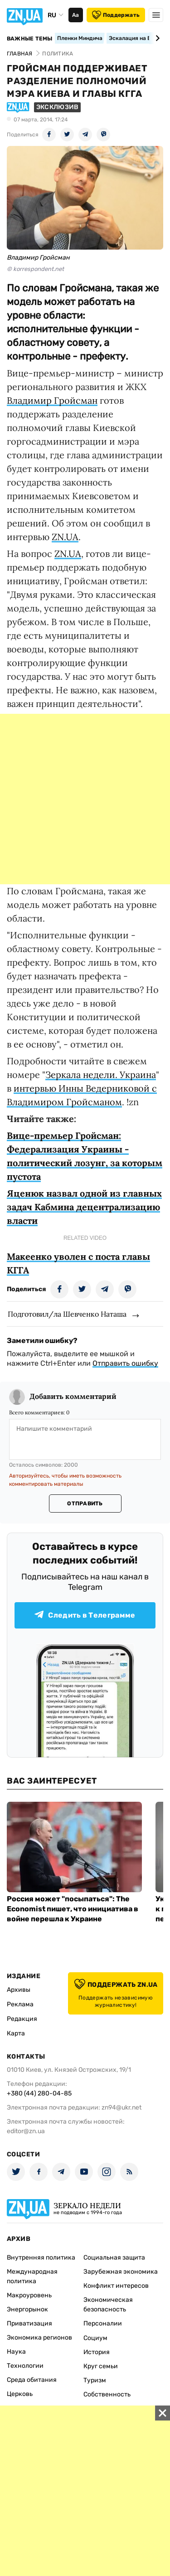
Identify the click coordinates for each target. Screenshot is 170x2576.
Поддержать (116, 15)
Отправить (84, 1503)
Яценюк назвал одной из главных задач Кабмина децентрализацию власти (84, 1207)
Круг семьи (100, 2366)
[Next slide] (156, 38)
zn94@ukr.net (121, 2107)
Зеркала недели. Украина (100, 1074)
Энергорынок (27, 2309)
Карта (16, 2033)
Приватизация (29, 2323)
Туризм (94, 2380)
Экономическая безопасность (108, 2304)
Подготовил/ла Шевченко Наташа (67, 1313)
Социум (95, 2338)
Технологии (25, 2366)
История (96, 2352)
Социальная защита (114, 2257)
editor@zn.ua (26, 2131)
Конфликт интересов (116, 2286)
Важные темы (30, 38)
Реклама (20, 2004)
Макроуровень (29, 2295)
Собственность (107, 2394)
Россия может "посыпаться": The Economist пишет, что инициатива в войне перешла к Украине (72, 1908)
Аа (75, 15)
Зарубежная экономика (120, 2271)
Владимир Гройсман (52, 400)
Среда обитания (32, 2380)
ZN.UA (65, 536)
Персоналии (102, 2323)
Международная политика (32, 2276)
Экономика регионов (39, 2337)
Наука (16, 2351)
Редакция (22, 2019)
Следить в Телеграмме (84, 1615)
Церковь (20, 2394)
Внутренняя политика (41, 2257)
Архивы (18, 1990)
